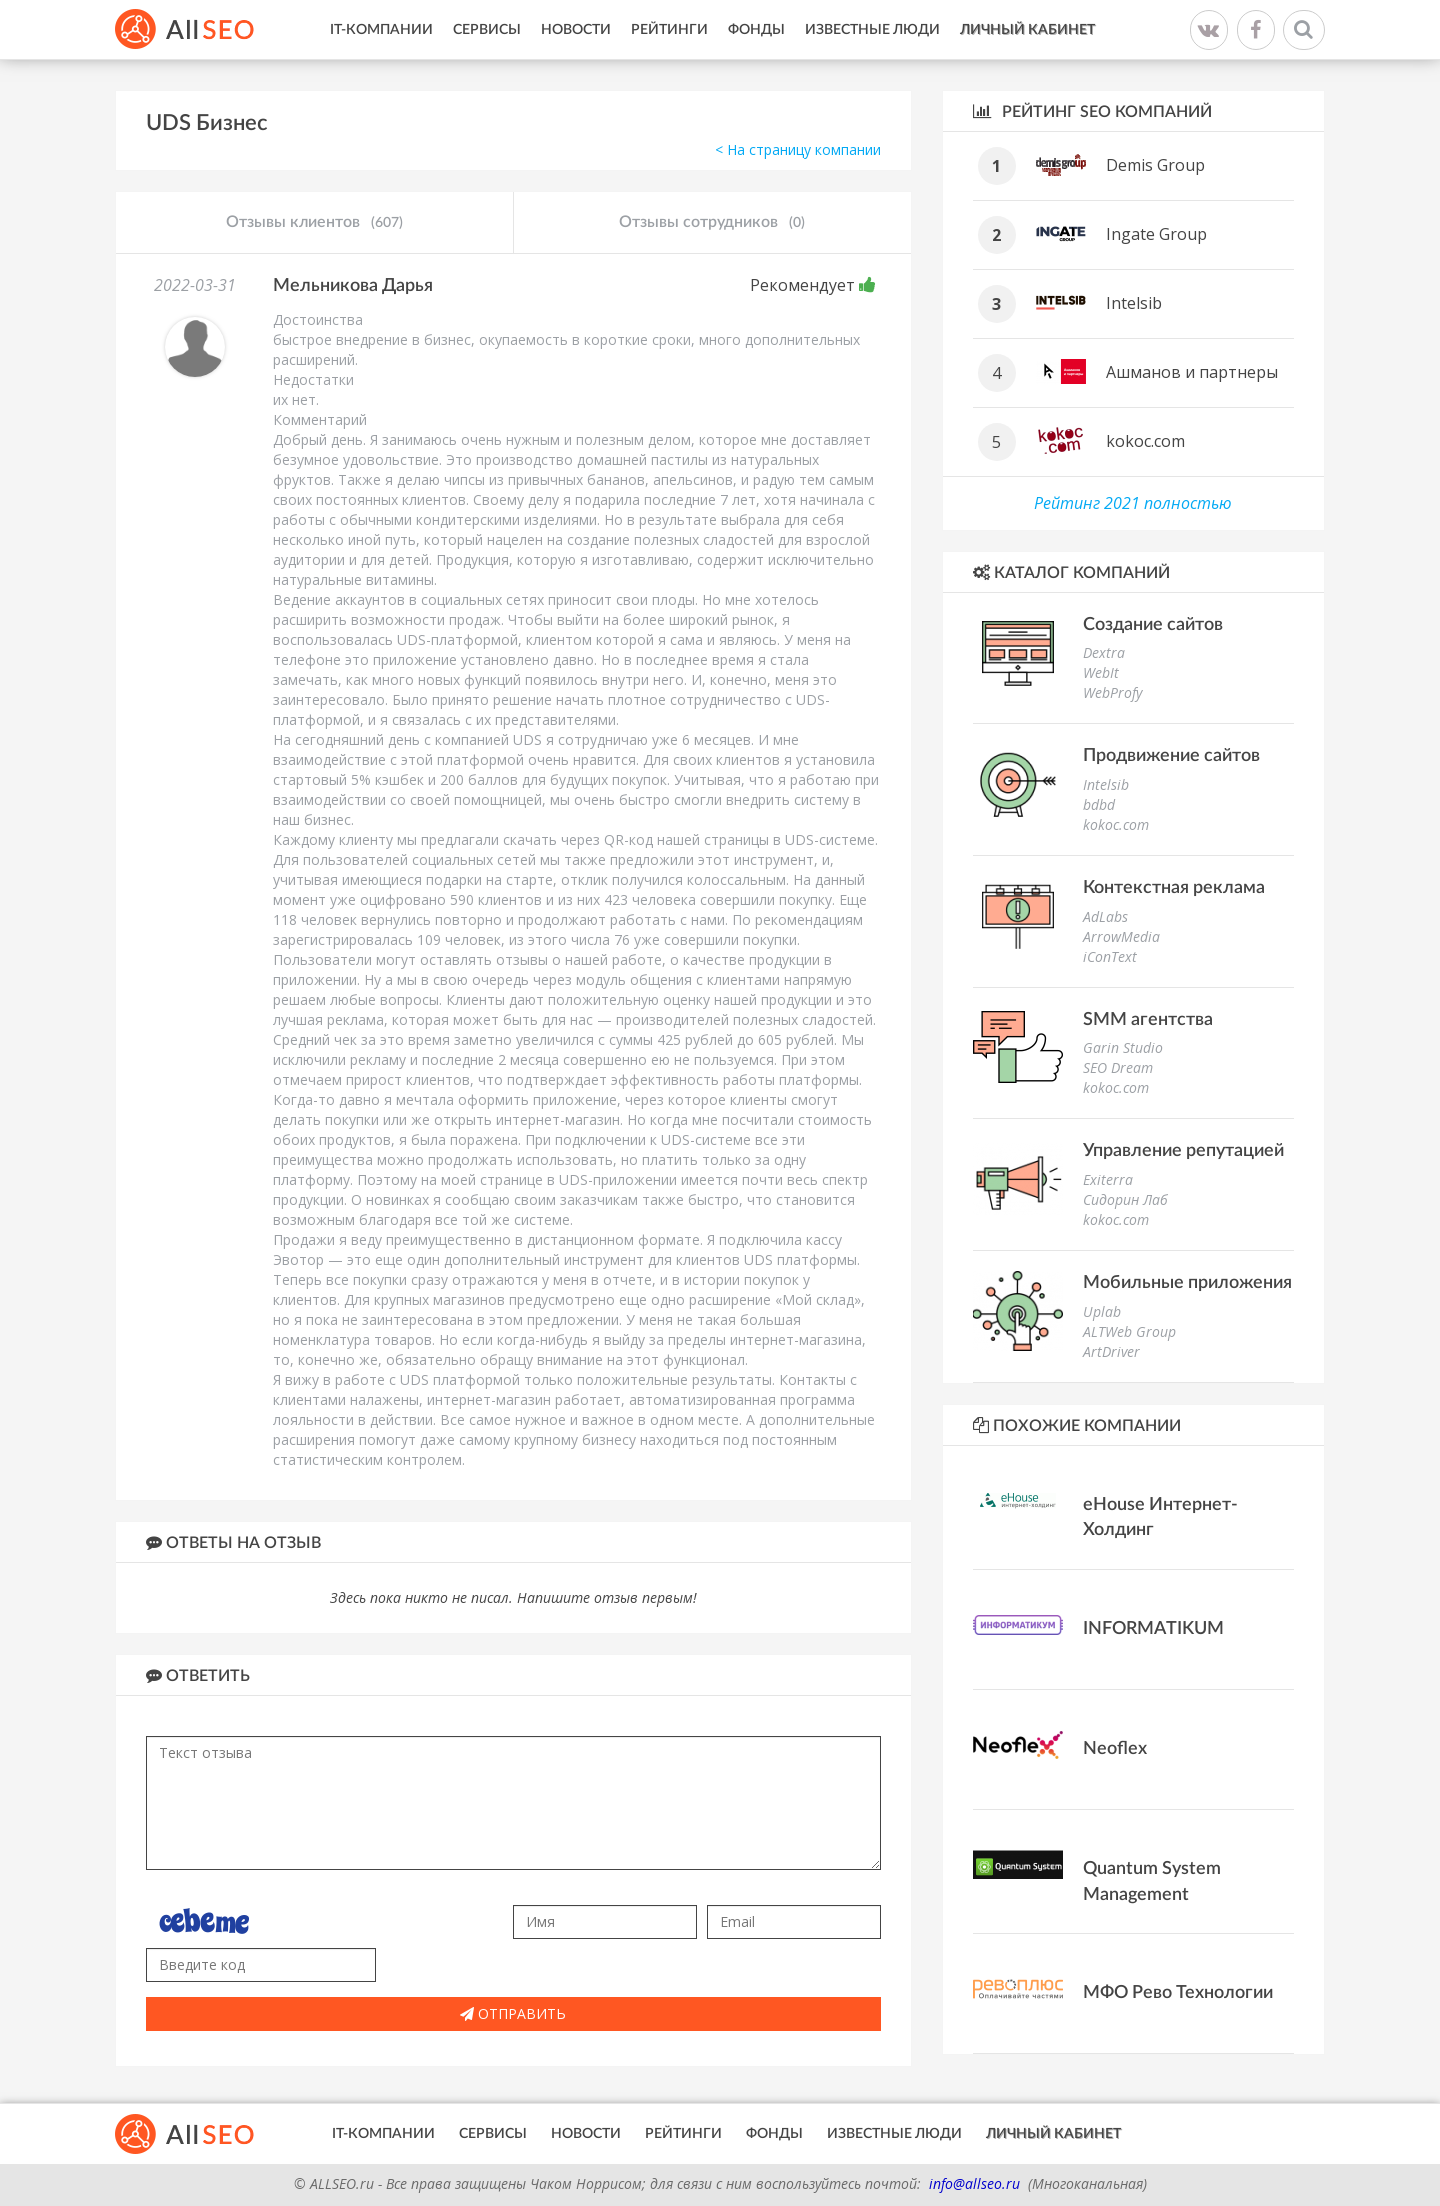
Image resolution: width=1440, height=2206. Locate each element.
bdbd (1099, 804)
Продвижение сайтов (1171, 756)
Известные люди (872, 30)
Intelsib (1134, 303)
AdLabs (1105, 916)
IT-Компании (381, 30)
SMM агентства (1148, 1020)
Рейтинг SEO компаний (1092, 111)
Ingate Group (1156, 234)
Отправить (513, 2013)
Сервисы (487, 30)
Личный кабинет (1027, 30)
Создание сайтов (1153, 625)
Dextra (1104, 652)
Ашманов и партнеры (1192, 372)
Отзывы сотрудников (712, 223)
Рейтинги (669, 30)
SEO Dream (1118, 1067)
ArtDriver (1111, 1351)
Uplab (1102, 1311)
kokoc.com (1145, 441)
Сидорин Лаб (1125, 1199)
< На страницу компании (798, 149)
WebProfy (1112, 692)
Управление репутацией (1183, 1151)
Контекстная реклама (1174, 888)
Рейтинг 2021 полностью (1133, 503)
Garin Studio (1123, 1047)
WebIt (1101, 672)
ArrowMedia (1121, 936)
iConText (1110, 956)
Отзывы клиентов (314, 223)
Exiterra (1108, 1179)
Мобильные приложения (1187, 1283)
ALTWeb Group (1129, 1331)
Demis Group (1155, 165)
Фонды (756, 30)
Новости (576, 30)
